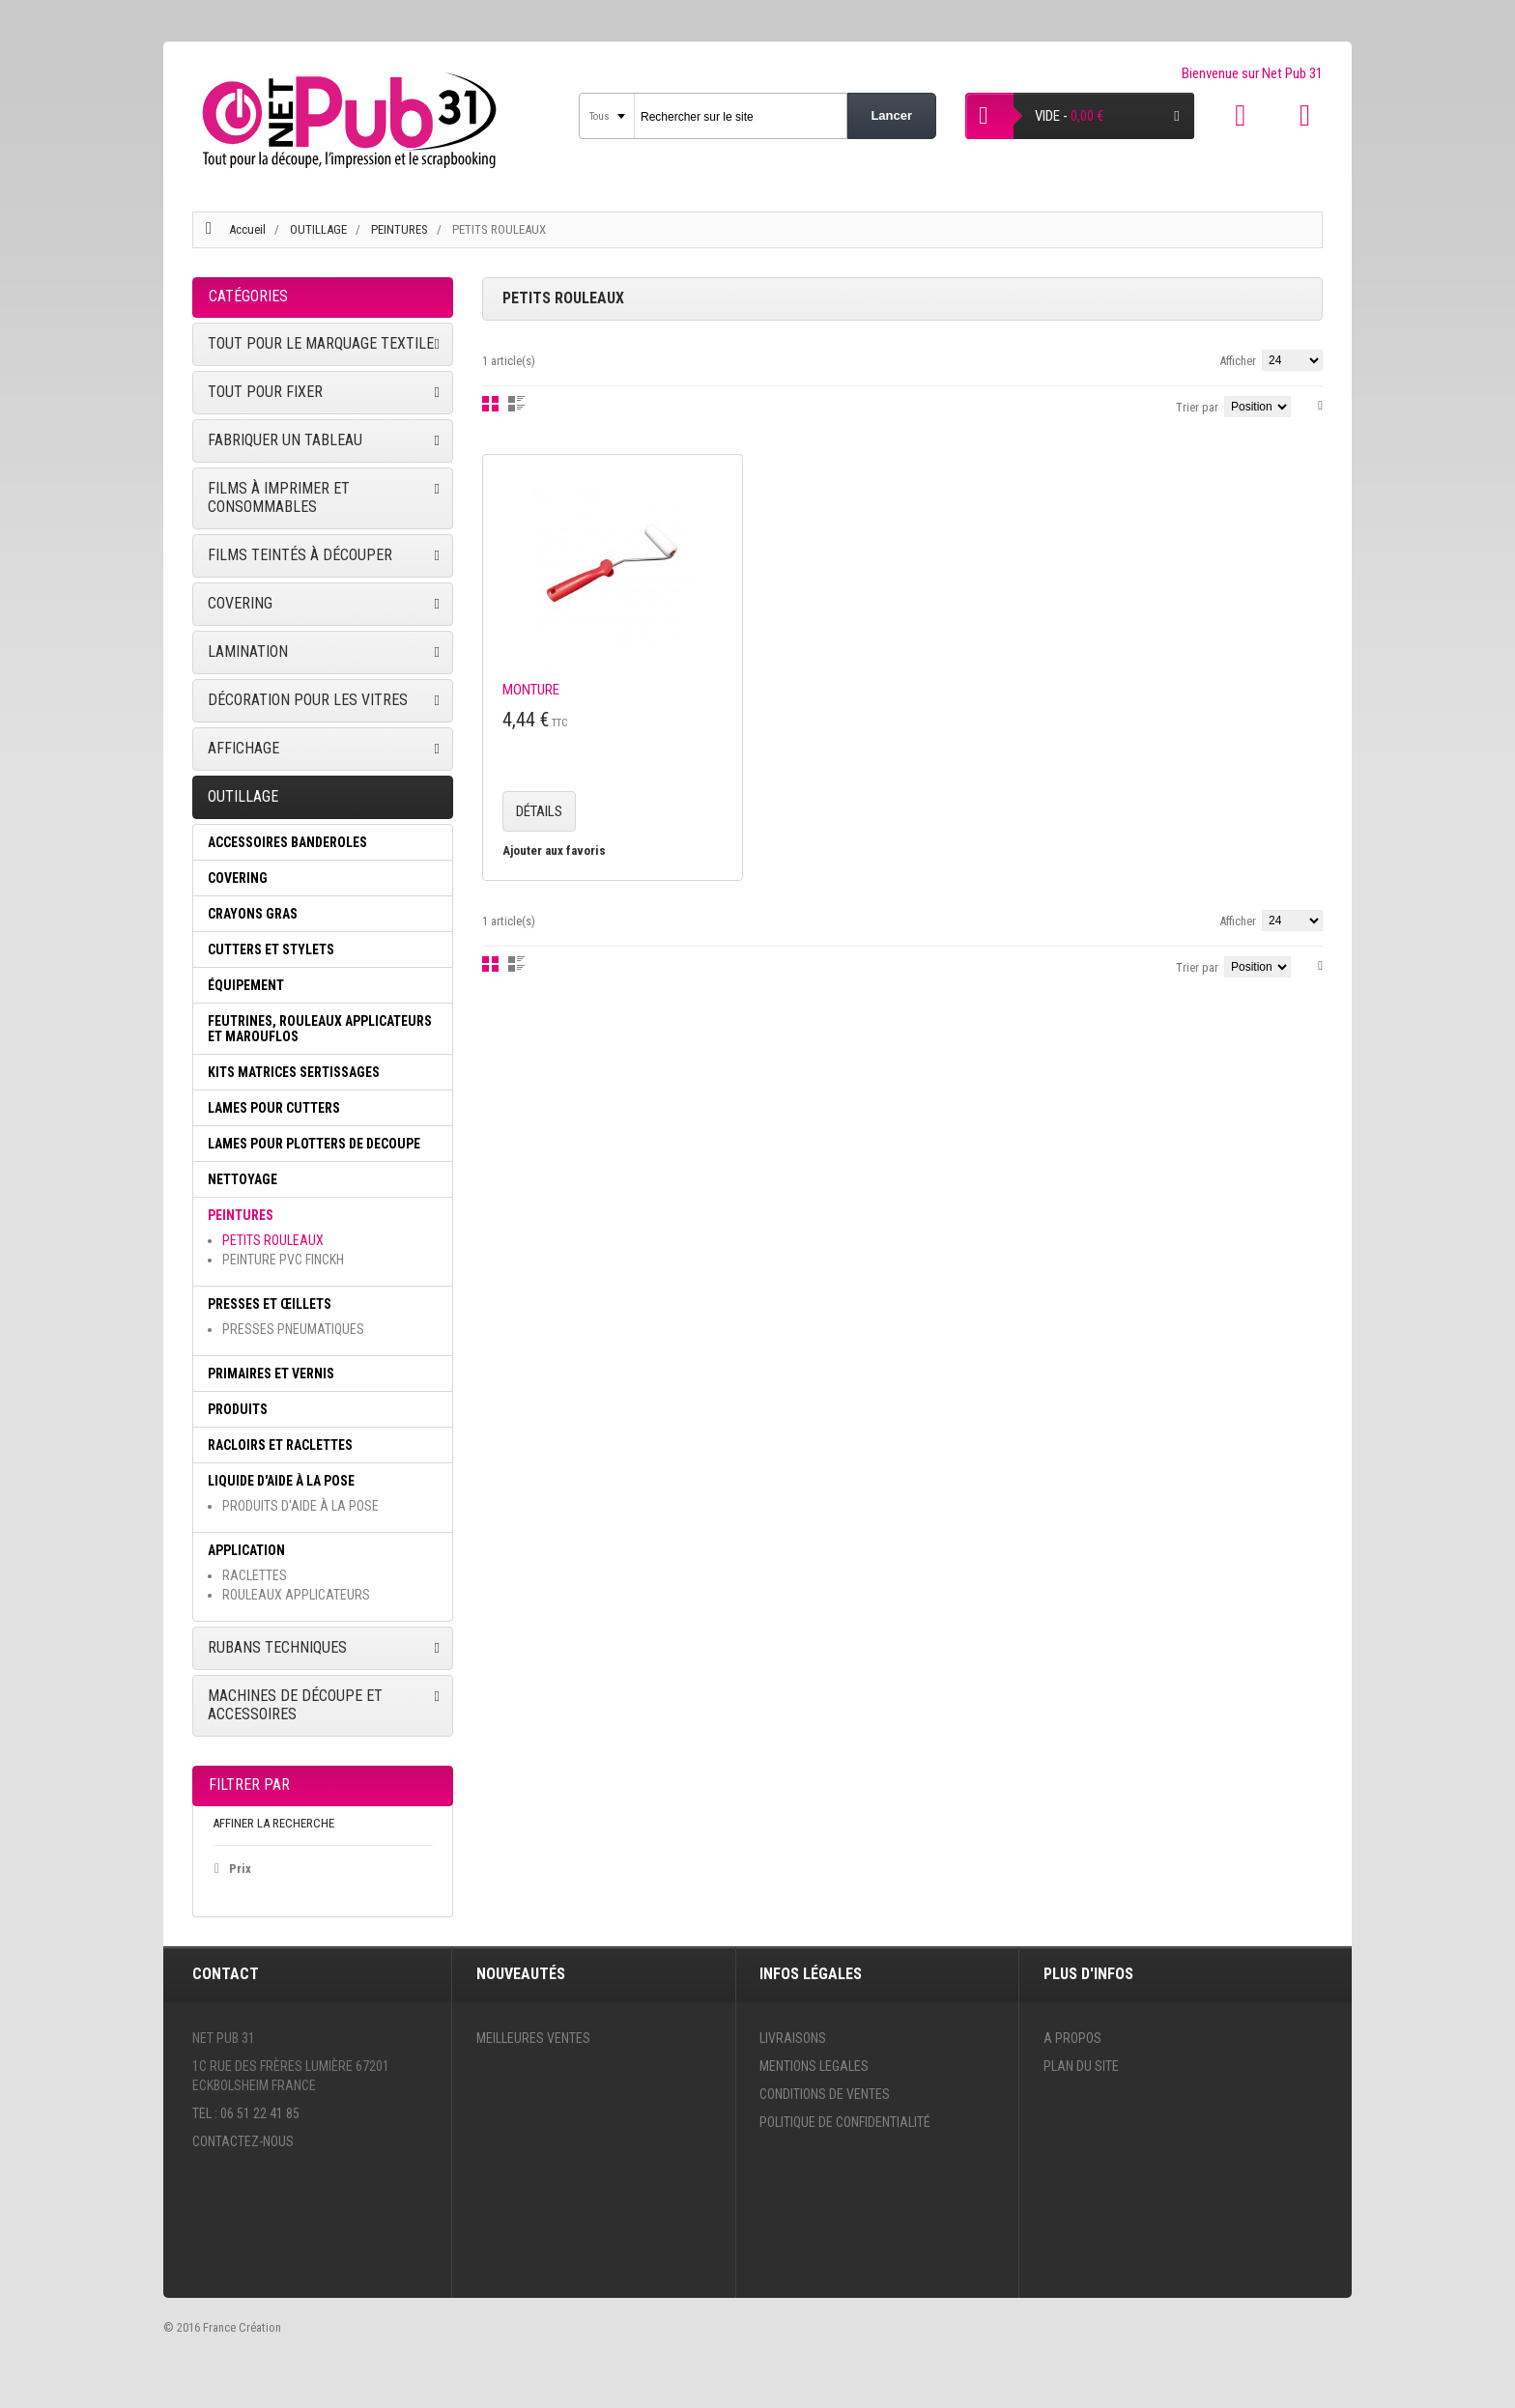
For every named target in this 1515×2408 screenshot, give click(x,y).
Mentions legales (814, 2066)
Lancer (891, 115)
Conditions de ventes (824, 2094)
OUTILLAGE (320, 229)
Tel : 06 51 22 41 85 (246, 2113)
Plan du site (1081, 2066)
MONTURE (530, 689)
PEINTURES (401, 229)
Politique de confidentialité (844, 2122)
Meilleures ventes (533, 2038)
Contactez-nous (243, 2141)
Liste (516, 403)
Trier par (1197, 407)
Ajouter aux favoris (554, 850)
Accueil (247, 229)
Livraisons (792, 2038)
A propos (1072, 2038)
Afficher (1237, 361)
